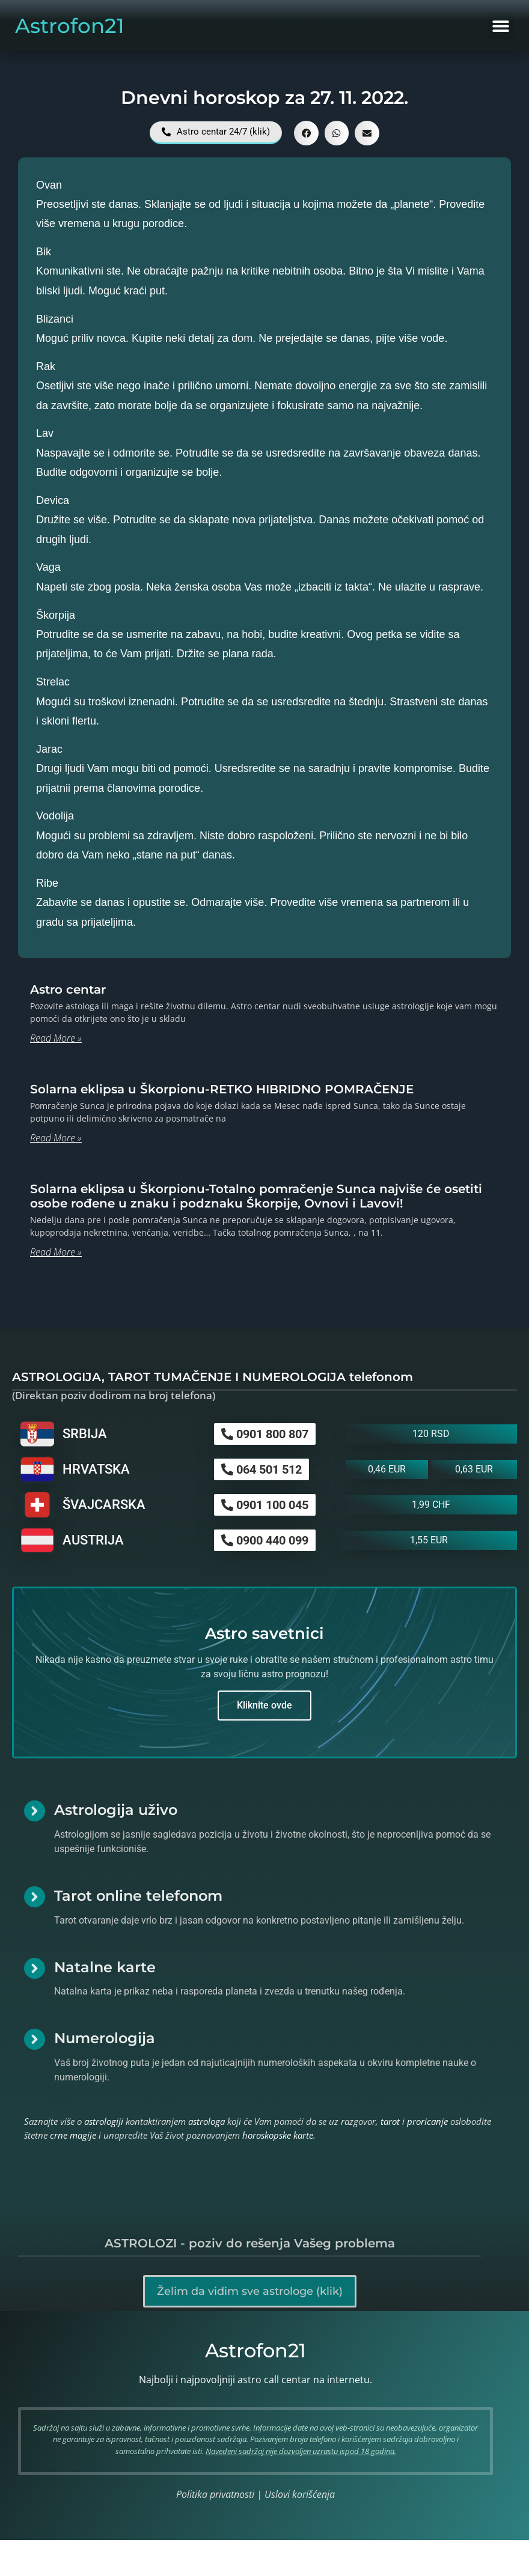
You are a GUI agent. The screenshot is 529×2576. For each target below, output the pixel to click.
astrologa (206, 2121)
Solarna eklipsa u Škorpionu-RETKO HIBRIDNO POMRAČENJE (222, 1089)
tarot (390, 2121)
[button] (500, 25)
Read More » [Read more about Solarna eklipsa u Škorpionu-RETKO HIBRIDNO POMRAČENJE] (56, 1137)
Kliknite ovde (264, 1705)
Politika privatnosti (215, 2494)
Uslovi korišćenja (299, 2494)
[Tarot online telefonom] (34, 1896)
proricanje (427, 2121)
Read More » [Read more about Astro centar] (56, 1038)
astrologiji (103, 2121)
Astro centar (68, 989)
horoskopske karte (277, 2135)
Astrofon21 (69, 25)
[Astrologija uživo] (34, 1810)
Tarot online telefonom (138, 1895)
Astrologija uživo (115, 1809)
